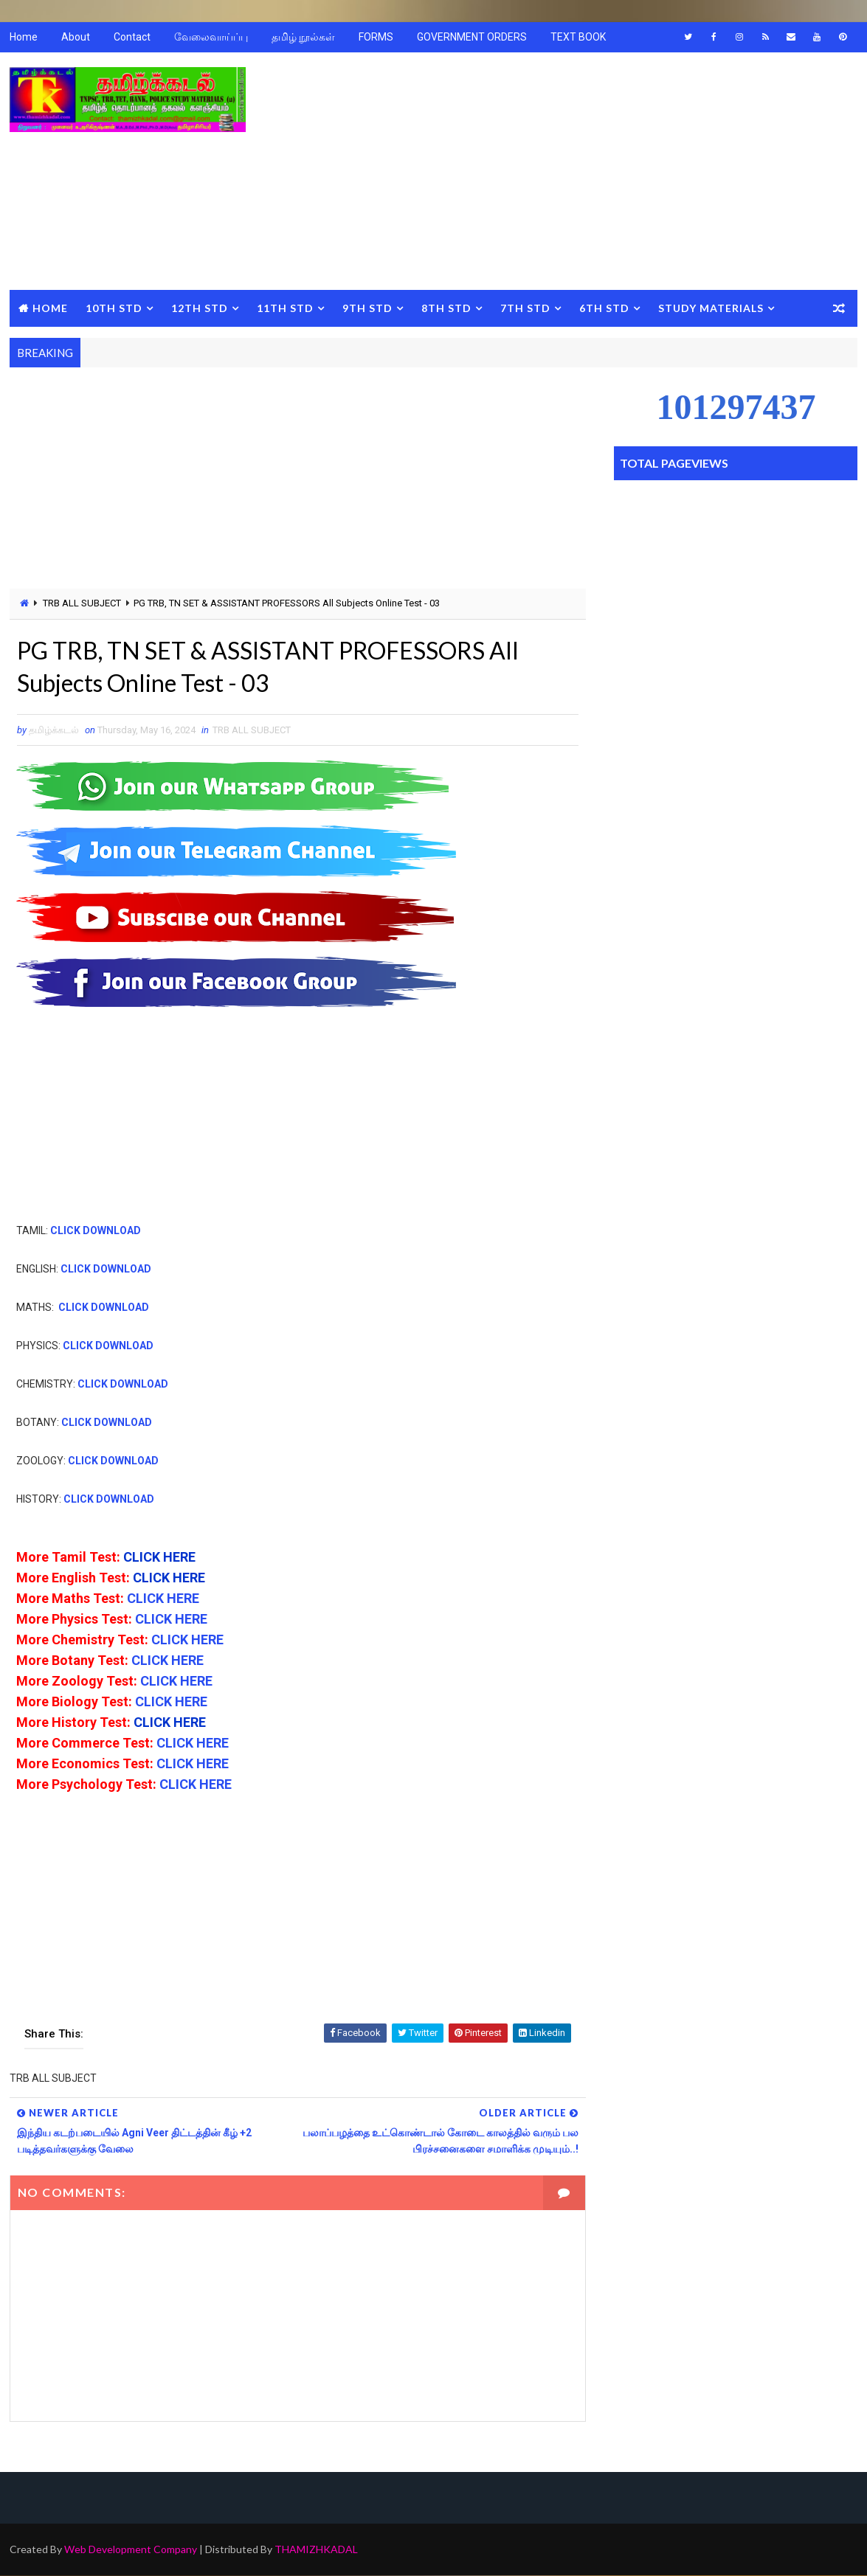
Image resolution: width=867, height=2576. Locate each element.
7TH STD (525, 308)
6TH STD (604, 308)
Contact (132, 37)
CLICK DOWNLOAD (96, 1230)
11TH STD (285, 308)
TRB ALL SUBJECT (82, 603)
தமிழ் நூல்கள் (303, 37)
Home (24, 37)
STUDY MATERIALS (711, 308)
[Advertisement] (588, 172)
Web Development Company (130, 2550)
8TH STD (446, 308)
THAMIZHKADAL (316, 2550)
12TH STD (199, 308)
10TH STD (114, 308)
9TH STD (367, 308)
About (75, 37)
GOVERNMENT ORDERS (472, 37)
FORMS (376, 37)
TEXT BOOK (578, 37)
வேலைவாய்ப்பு (211, 37)
